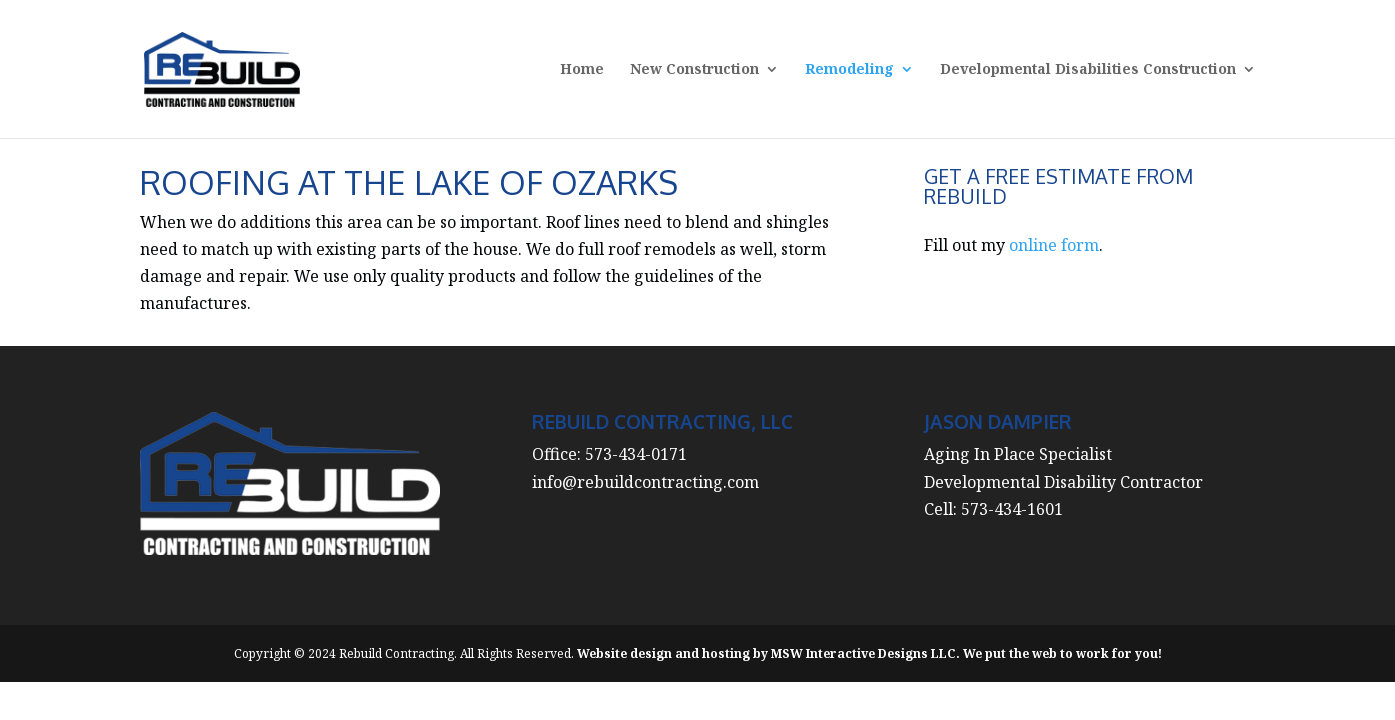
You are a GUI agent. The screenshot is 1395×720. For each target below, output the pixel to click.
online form (1054, 245)
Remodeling (849, 70)
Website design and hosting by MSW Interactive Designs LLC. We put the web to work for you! (869, 653)
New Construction (694, 70)
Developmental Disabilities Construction (1088, 70)
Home (582, 70)
